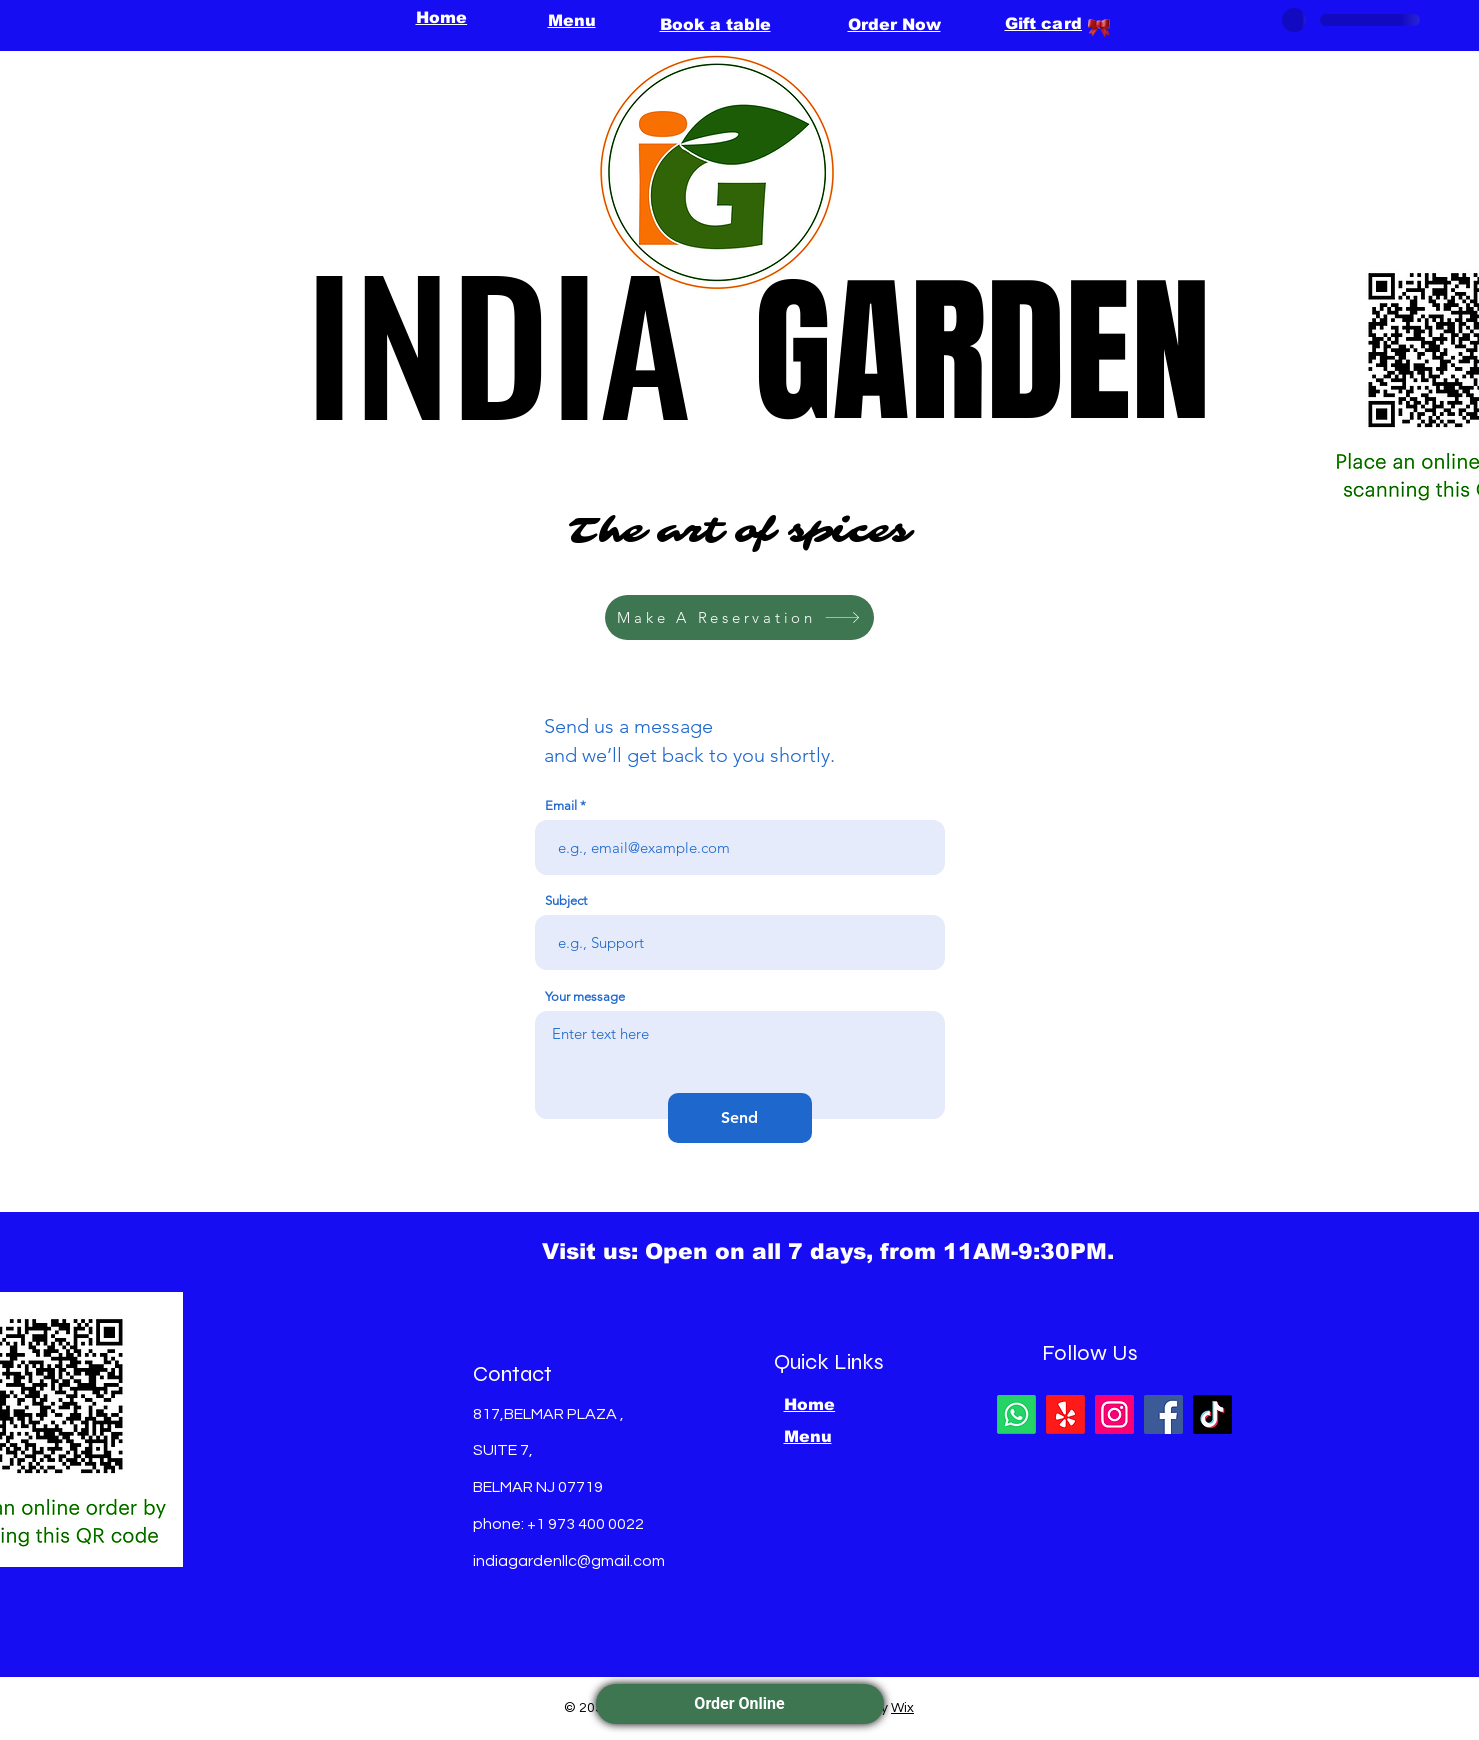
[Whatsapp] (1016, 1414)
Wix (902, 1708)
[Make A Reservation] (739, 617)
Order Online (739, 1703)
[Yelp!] (1065, 1414)
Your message (585, 996)
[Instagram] (1114, 1414)
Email (561, 805)
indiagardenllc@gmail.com (569, 1561)
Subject (566, 900)
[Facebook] (1163, 1414)
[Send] (740, 1118)
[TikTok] (1212, 1414)
